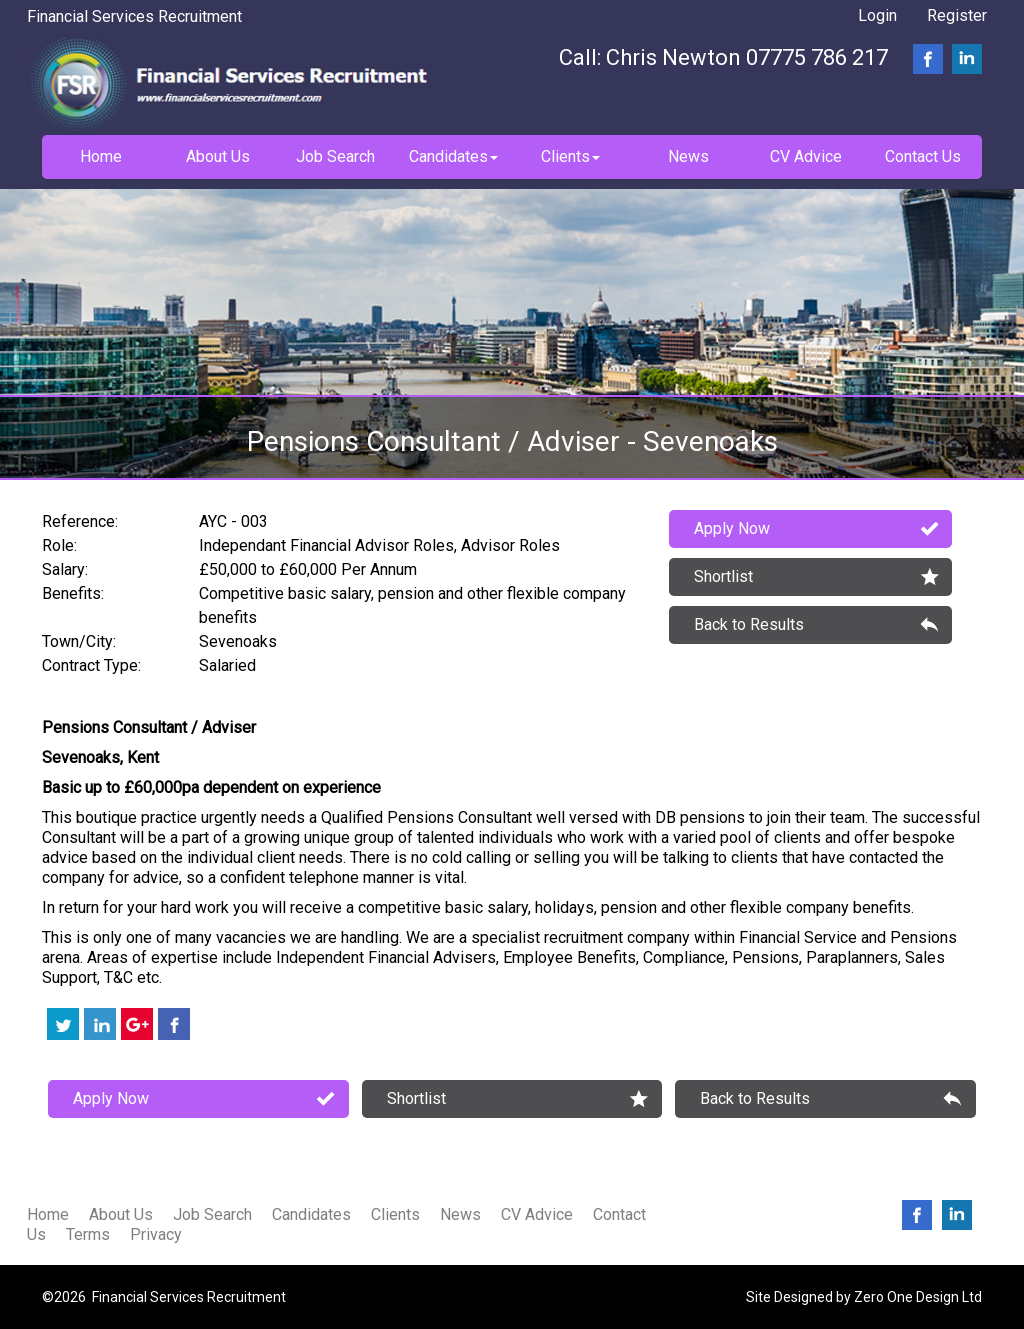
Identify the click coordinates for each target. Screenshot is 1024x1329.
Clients (395, 1214)
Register (957, 15)
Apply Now (732, 528)
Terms (88, 1234)
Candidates (311, 1214)
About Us (121, 1214)
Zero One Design (906, 1297)
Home (48, 1214)
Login (877, 15)
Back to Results (749, 624)
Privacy (156, 1234)
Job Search (212, 1214)
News (460, 1214)
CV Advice (537, 1214)
